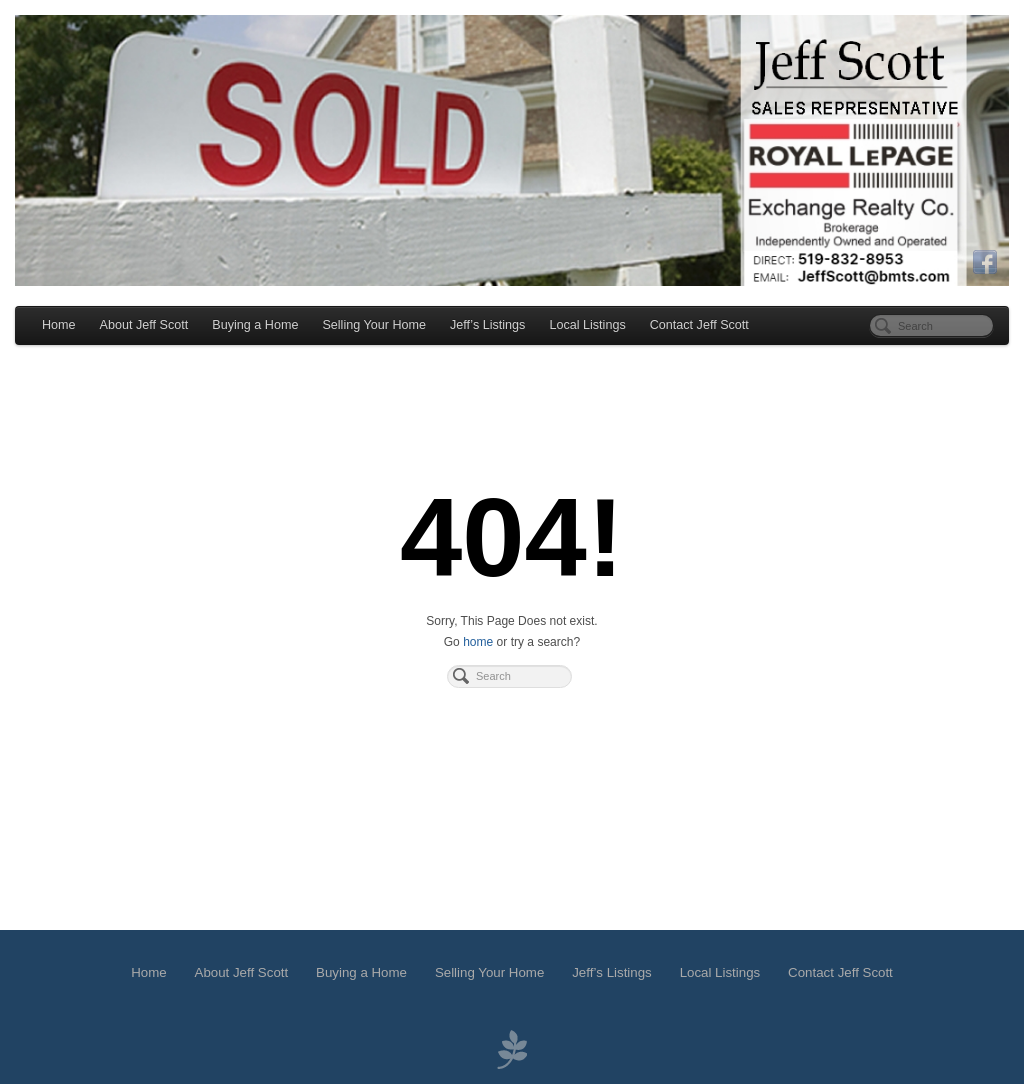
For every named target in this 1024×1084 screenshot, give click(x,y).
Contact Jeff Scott (699, 325)
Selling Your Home (374, 325)
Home (59, 325)
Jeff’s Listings (487, 325)
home (478, 642)
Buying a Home (255, 325)
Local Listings (587, 325)
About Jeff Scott (144, 325)
